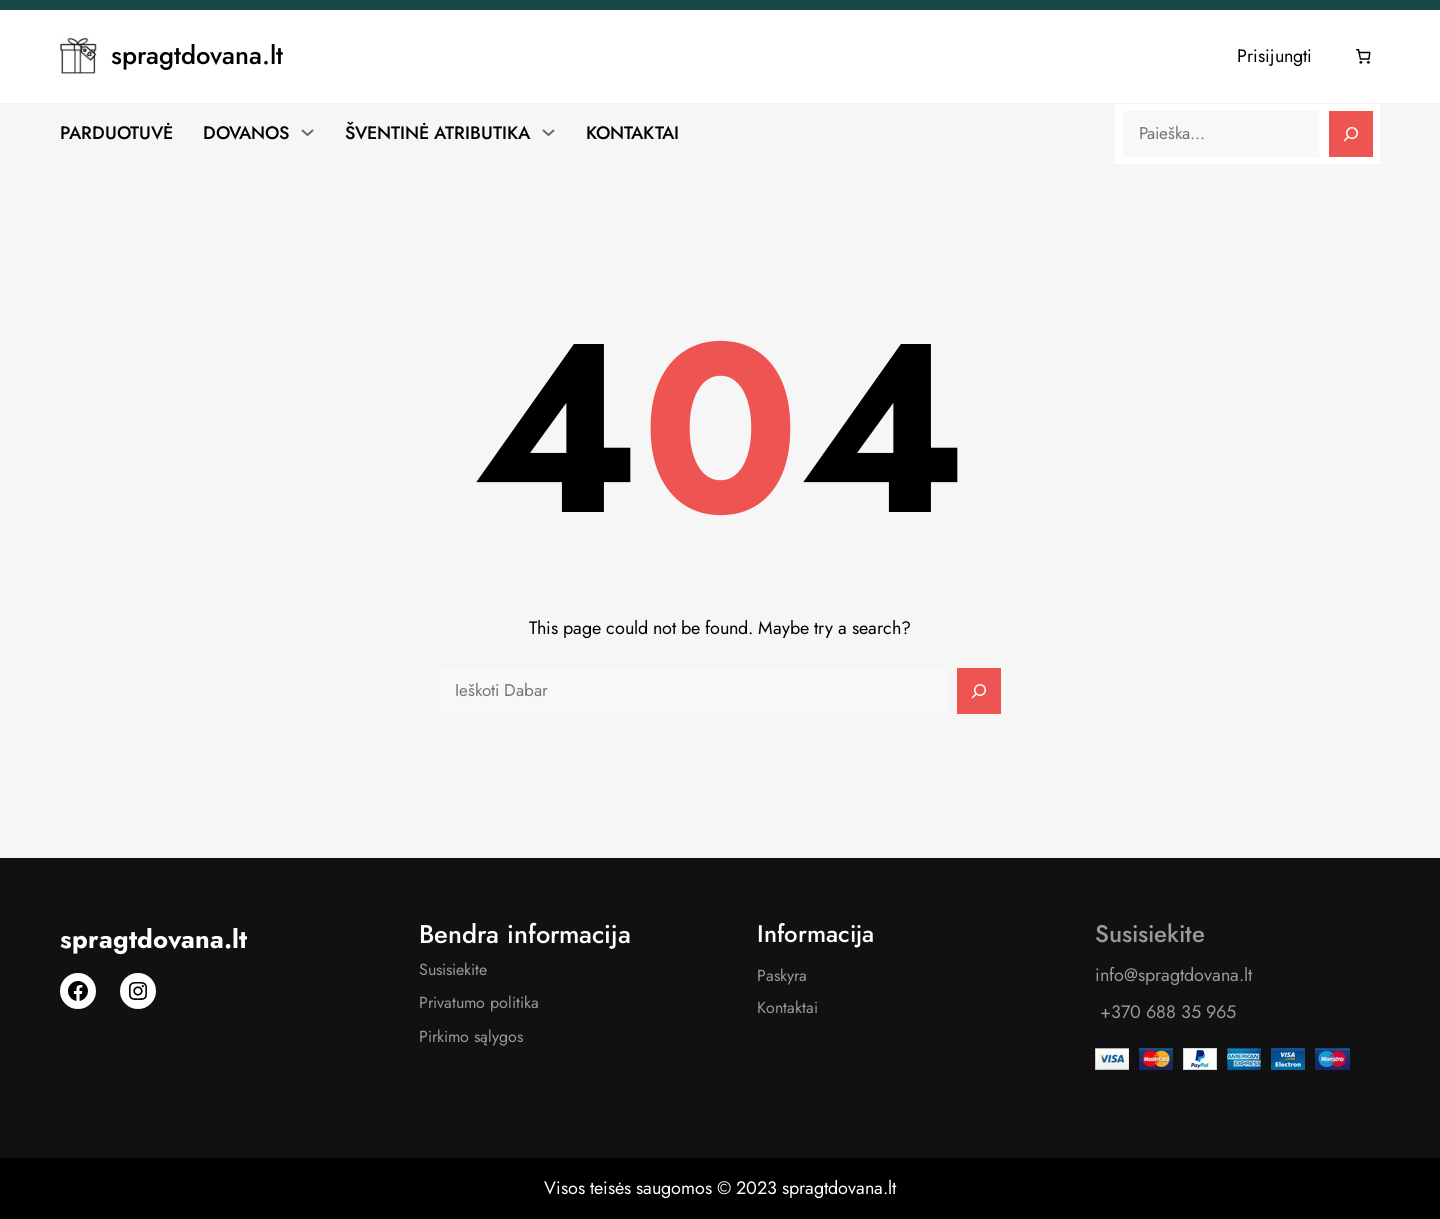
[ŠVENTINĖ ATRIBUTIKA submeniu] (548, 132)
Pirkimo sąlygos (471, 1036)
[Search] (1351, 134)
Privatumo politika (479, 1002)
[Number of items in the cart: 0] (1364, 57)
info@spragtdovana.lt (1173, 975)
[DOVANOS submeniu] (307, 132)
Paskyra (782, 975)
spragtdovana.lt (197, 55)
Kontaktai (787, 1007)
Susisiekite (453, 969)
